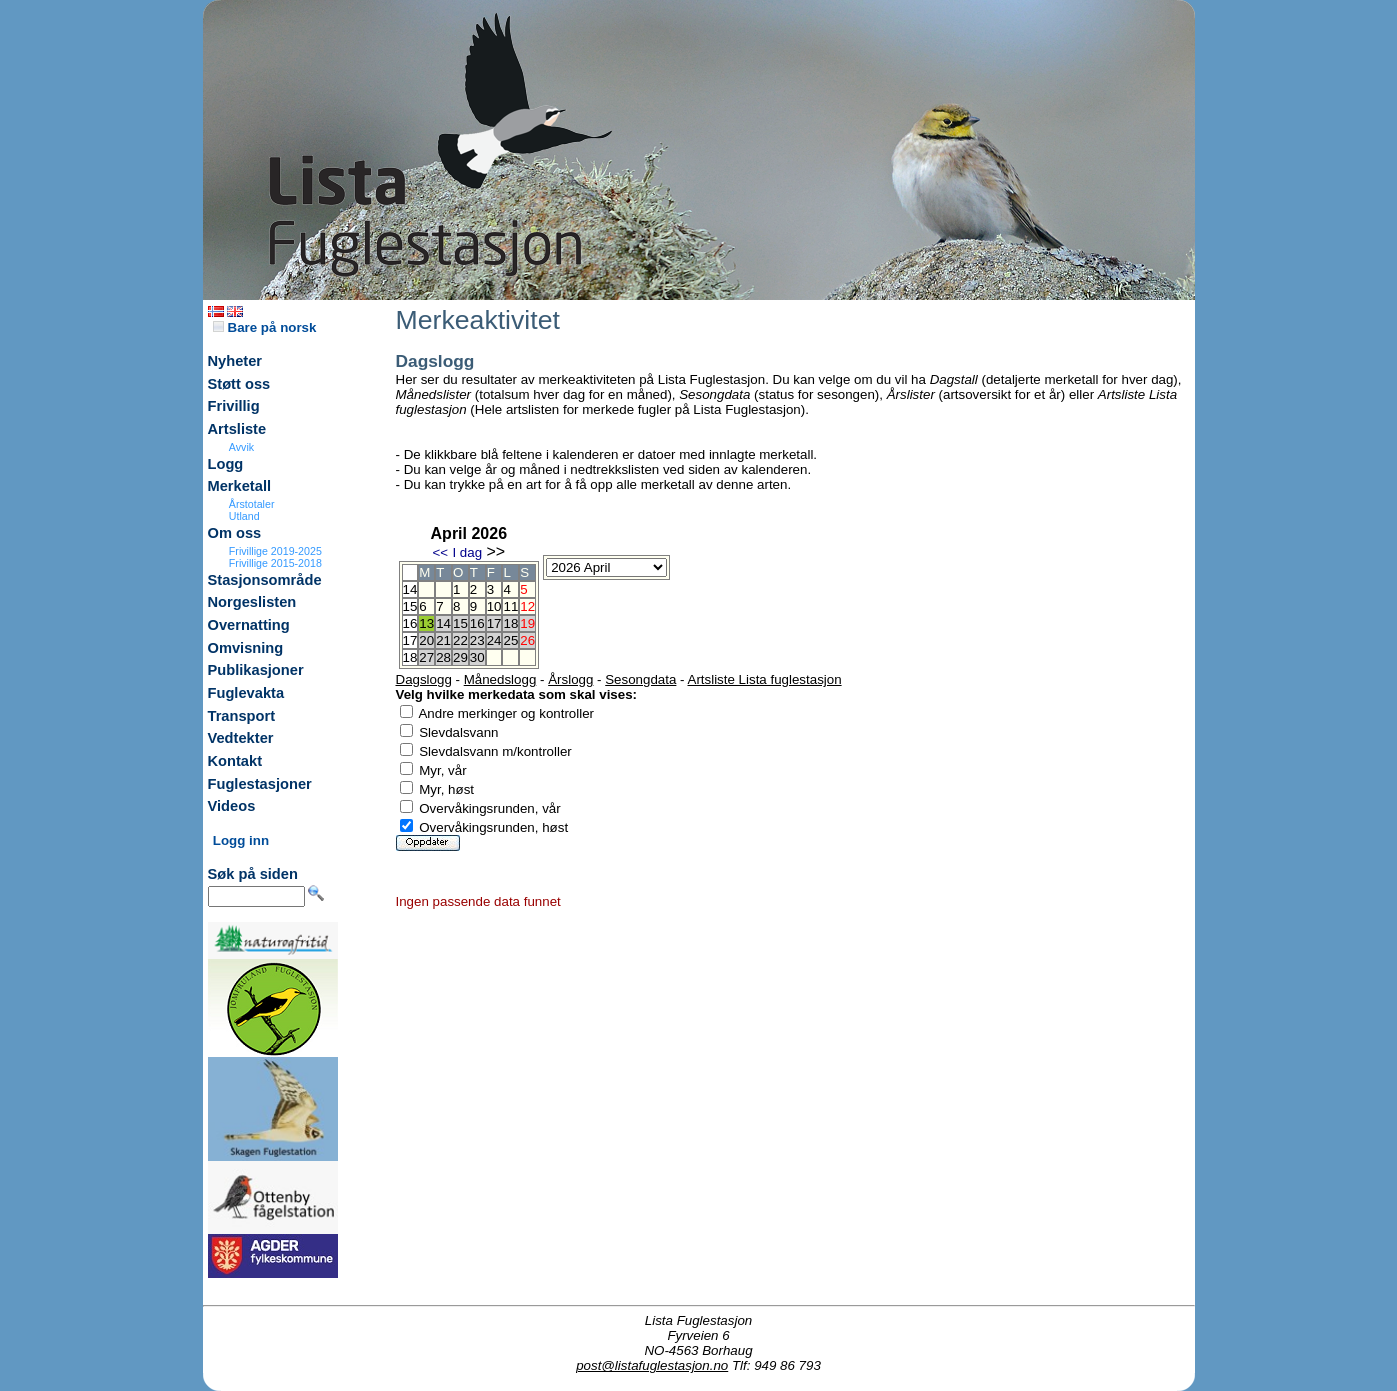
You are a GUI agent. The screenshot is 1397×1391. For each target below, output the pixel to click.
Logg (226, 464)
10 (494, 606)
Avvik (241, 447)
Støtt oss (239, 384)
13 (426, 623)
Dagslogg (424, 679)
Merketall (240, 486)
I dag (467, 552)
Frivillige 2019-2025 (275, 551)
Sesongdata (640, 679)
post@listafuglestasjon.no (652, 1365)
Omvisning (246, 648)
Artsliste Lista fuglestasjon (765, 679)
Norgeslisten (252, 602)
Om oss (235, 533)
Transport (242, 716)
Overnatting (249, 625)
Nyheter (235, 361)
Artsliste (237, 429)
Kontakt (235, 761)
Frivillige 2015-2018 (275, 563)
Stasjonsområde (265, 580)
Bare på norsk (265, 327)
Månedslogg (500, 679)
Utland (244, 516)
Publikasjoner (256, 670)
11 (510, 606)
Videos (232, 806)
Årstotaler (252, 504)
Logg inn (241, 840)
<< (440, 552)
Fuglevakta (246, 693)
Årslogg (570, 679)
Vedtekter (241, 738)
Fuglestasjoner (260, 784)
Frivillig (234, 406)
